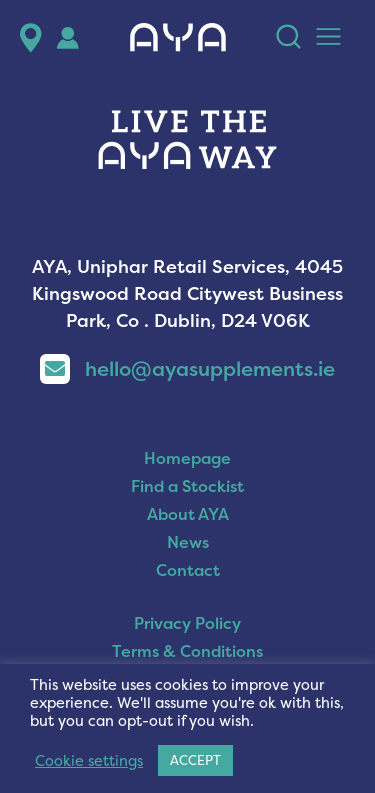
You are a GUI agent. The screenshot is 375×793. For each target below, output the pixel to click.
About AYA (188, 514)
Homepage (187, 458)
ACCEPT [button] (195, 760)
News (188, 542)
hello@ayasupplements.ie (187, 368)
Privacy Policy (187, 623)
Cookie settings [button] (89, 761)
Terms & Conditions (187, 651)
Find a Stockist (187, 486)
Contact (188, 570)
